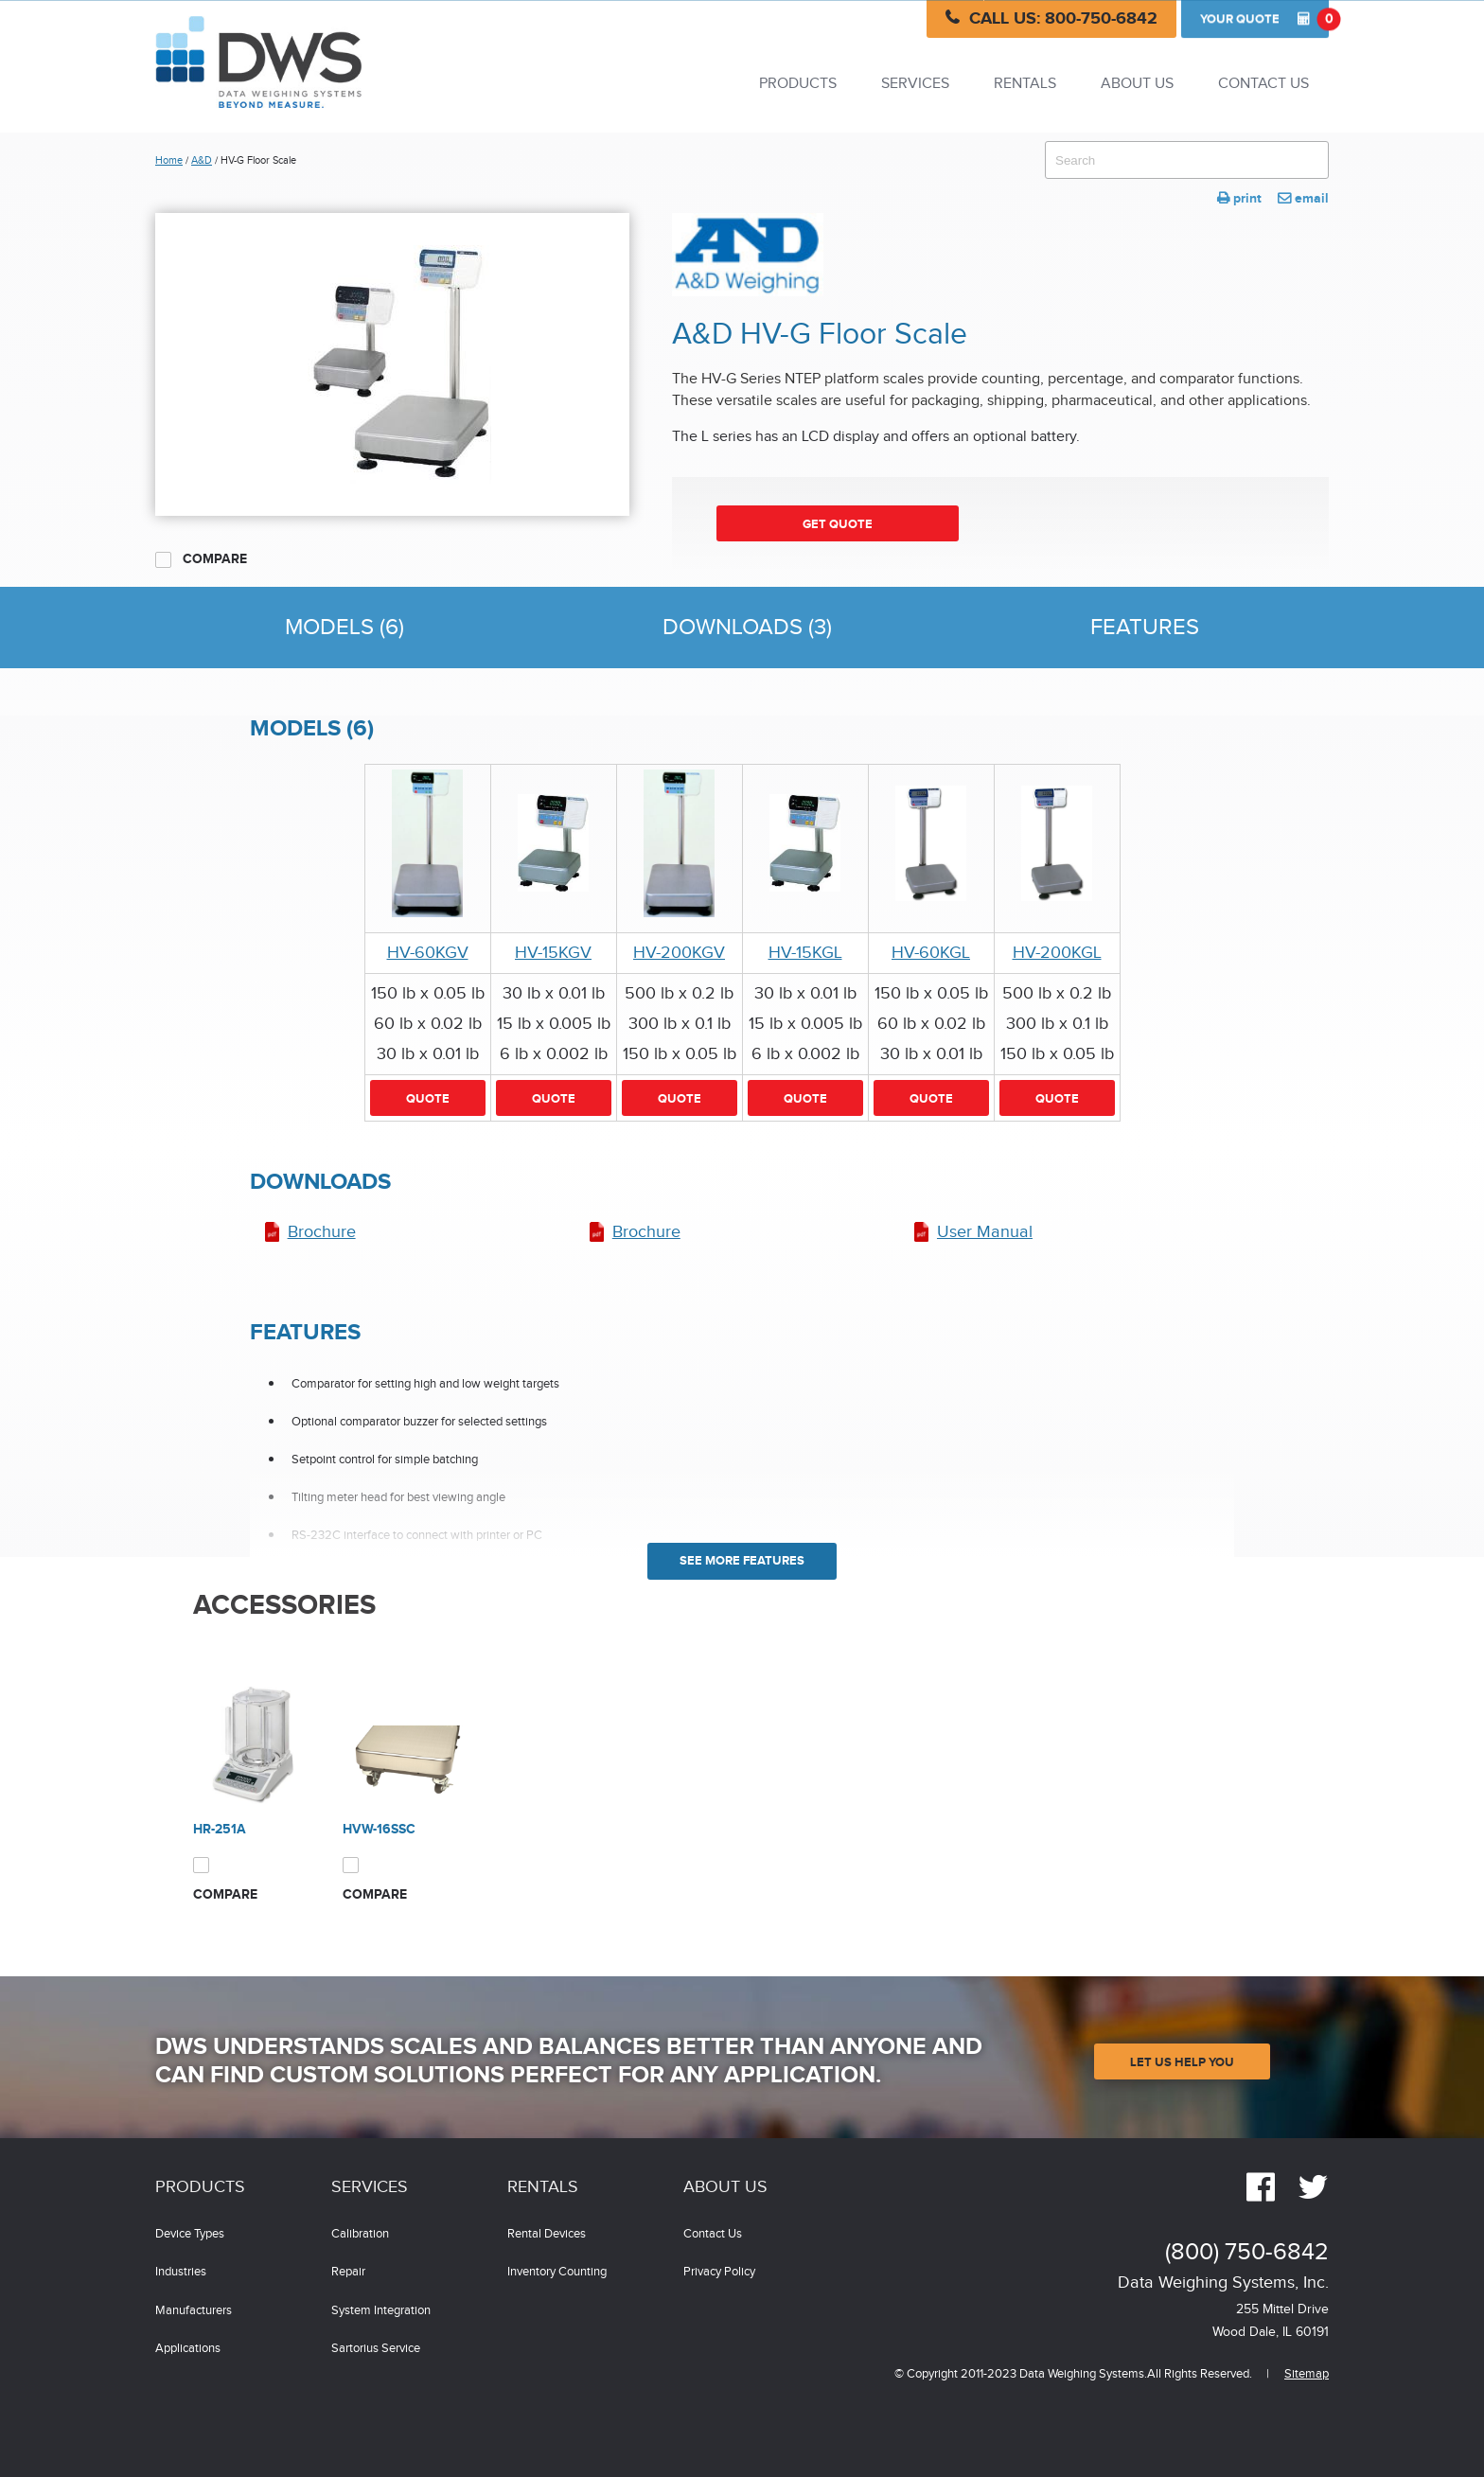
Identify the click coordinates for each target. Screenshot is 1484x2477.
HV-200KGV (679, 953)
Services (915, 84)
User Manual (985, 1232)
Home (169, 160)
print (1239, 198)
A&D (201, 160)
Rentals (1025, 84)
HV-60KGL (931, 953)
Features (1144, 627)
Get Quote (838, 524)
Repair (348, 2272)
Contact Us (1263, 84)
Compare (201, 559)
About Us (1137, 84)
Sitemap (1306, 2374)
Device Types (189, 2234)
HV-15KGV (553, 953)
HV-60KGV (427, 953)
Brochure (322, 1232)
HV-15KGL (805, 953)
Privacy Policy (719, 2272)
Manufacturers (193, 2311)
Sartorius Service (375, 2349)
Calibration (360, 2234)
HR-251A (219, 1829)
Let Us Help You (1182, 2062)
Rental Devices (546, 2234)
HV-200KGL (1057, 953)
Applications (188, 2349)
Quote (1264, 19)
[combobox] (1187, 160)
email (1303, 198)
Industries (180, 2272)
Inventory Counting (557, 2272)
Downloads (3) (747, 627)
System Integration (381, 2311)
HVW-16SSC (379, 1829)
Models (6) (344, 627)
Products (798, 84)
